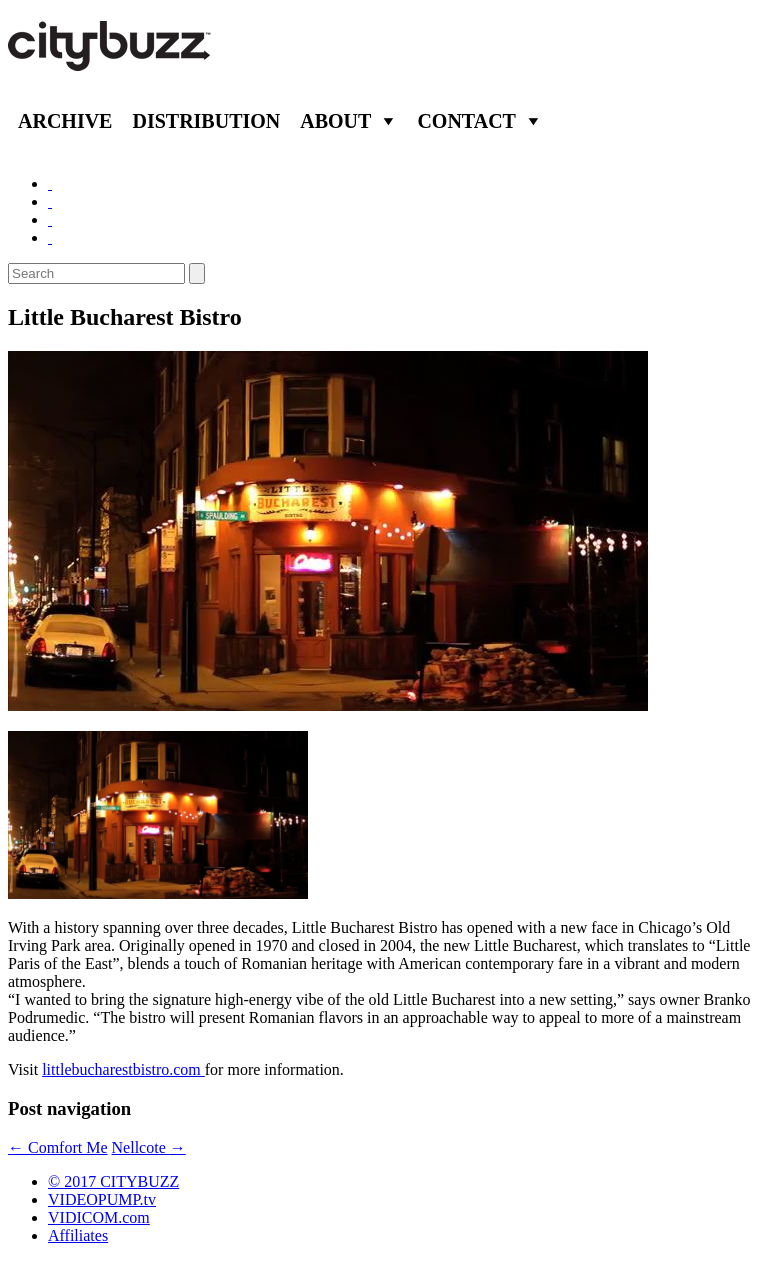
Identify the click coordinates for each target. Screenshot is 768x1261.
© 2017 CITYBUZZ (113, 1181)
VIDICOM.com (99, 1217)
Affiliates (78, 1235)
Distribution (206, 121)
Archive (65, 121)
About (335, 121)
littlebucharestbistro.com (123, 1069)
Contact (466, 121)
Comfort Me (58, 1147)
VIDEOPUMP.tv (102, 1199)
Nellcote (149, 1147)
